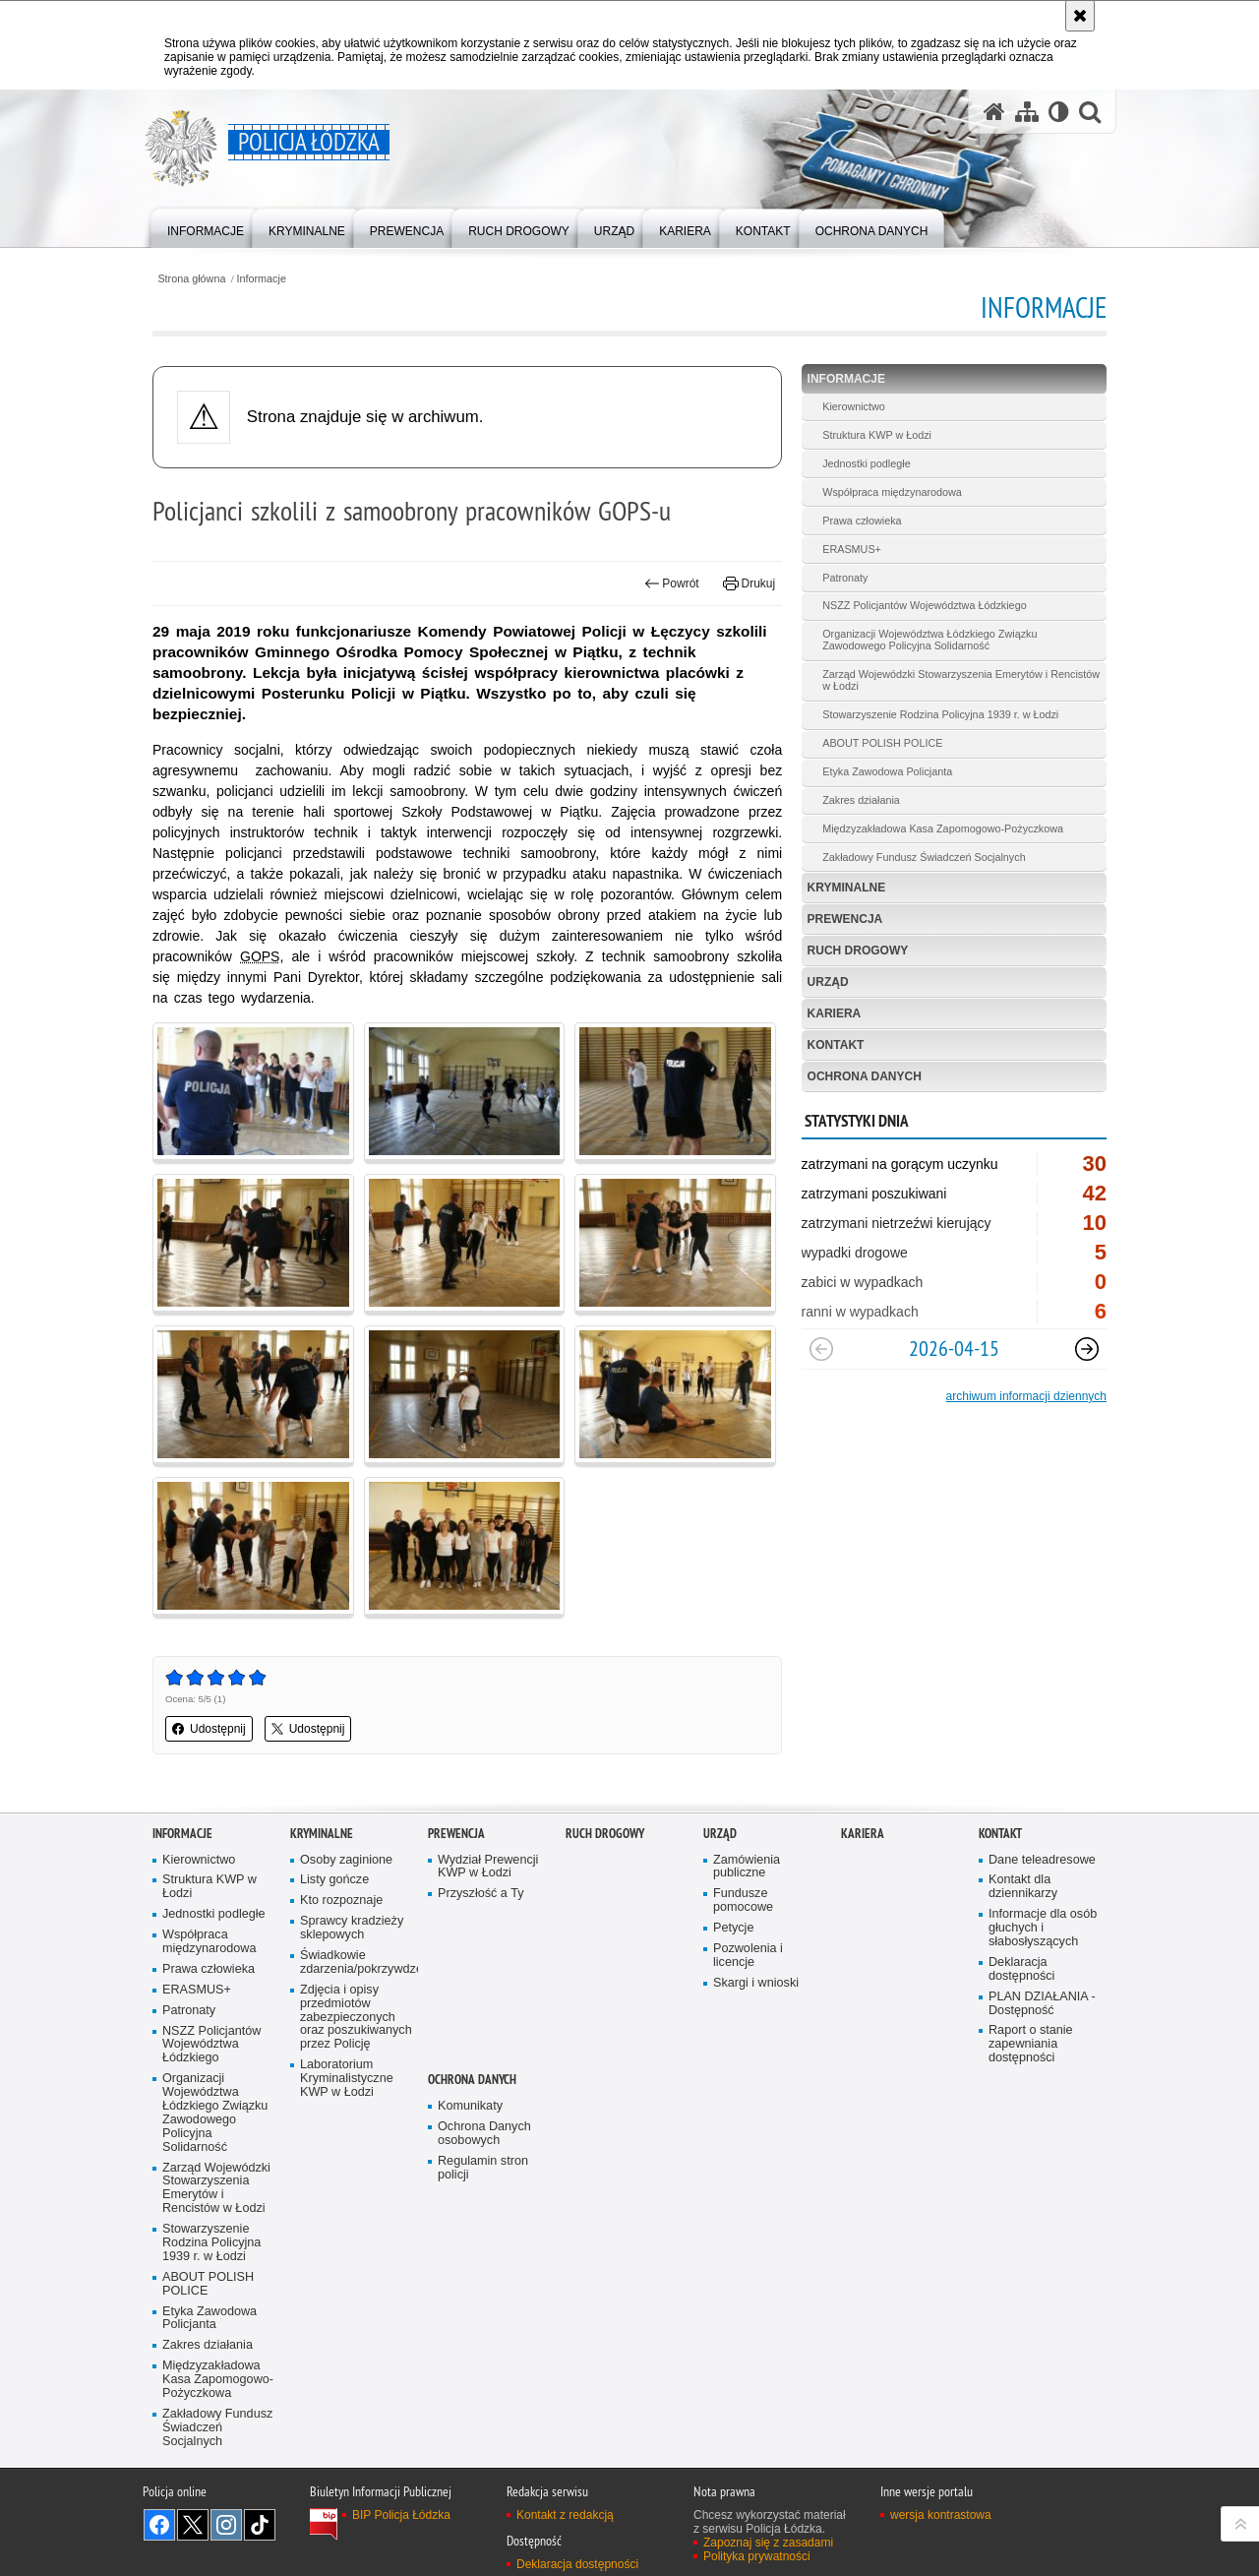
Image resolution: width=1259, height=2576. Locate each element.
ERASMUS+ (851, 549)
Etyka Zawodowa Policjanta (887, 771)
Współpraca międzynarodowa (892, 492)
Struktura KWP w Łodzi (876, 435)
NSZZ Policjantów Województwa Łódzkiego (924, 605)
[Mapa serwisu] (1027, 111)
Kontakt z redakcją (565, 2515)
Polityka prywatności (756, 2556)
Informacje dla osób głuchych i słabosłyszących (1043, 1928)
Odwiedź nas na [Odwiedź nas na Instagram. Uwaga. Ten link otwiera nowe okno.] (226, 2525)
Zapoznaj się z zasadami (768, 2542)
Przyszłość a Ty (480, 1893)
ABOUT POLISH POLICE (882, 743)
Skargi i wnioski (756, 1983)
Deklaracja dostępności (1021, 1969)
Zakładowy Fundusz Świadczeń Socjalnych (923, 857)
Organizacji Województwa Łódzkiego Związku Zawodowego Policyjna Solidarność (929, 639)
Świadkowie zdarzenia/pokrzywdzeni (357, 1962)
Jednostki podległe (866, 463)
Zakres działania (861, 800)
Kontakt (836, 1045)
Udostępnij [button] (209, 1729)
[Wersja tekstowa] (1059, 111)
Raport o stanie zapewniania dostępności (1031, 2044)
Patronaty (845, 577)
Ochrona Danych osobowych (484, 2133)
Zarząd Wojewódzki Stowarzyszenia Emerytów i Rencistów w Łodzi (961, 680)
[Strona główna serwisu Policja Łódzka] (994, 111)
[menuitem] (206, 227)
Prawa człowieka (861, 520)
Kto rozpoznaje (341, 1900)
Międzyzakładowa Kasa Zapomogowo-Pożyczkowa (942, 828)
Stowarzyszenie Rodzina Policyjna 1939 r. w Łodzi (940, 714)
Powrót (671, 583)
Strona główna (191, 279)
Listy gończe (334, 1879)
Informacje (261, 279)
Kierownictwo (853, 406)
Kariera (835, 1013)
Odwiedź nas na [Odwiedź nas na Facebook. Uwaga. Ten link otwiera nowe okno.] (159, 2525)
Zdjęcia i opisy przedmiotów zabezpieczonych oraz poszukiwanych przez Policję (356, 2018)
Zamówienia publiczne (746, 1867)
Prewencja (845, 919)
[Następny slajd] (1087, 1349)
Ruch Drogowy (858, 950)
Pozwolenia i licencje (748, 1955)
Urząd (828, 982)
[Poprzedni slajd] (821, 1349)
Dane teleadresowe (1042, 1860)
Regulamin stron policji (483, 2168)
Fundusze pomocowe (743, 1900)
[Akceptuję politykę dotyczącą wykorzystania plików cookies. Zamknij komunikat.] (1080, 15)
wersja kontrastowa (940, 2515)
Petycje (733, 1928)
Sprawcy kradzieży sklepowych (351, 1928)
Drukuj (749, 583)
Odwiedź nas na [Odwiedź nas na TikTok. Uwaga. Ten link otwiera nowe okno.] (259, 2525)
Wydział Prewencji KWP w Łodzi (488, 1867)
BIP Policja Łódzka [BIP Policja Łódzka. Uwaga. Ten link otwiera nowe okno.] (401, 2515)
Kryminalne (847, 887)
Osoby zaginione (346, 1860)
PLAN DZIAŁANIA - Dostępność (1042, 2004)
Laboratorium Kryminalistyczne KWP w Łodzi (346, 2078)
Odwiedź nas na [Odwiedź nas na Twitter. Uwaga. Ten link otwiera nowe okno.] (193, 2525)
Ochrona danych (865, 1076)
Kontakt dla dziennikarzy (1023, 1886)
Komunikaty (470, 2106)
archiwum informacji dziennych (1026, 1396)
